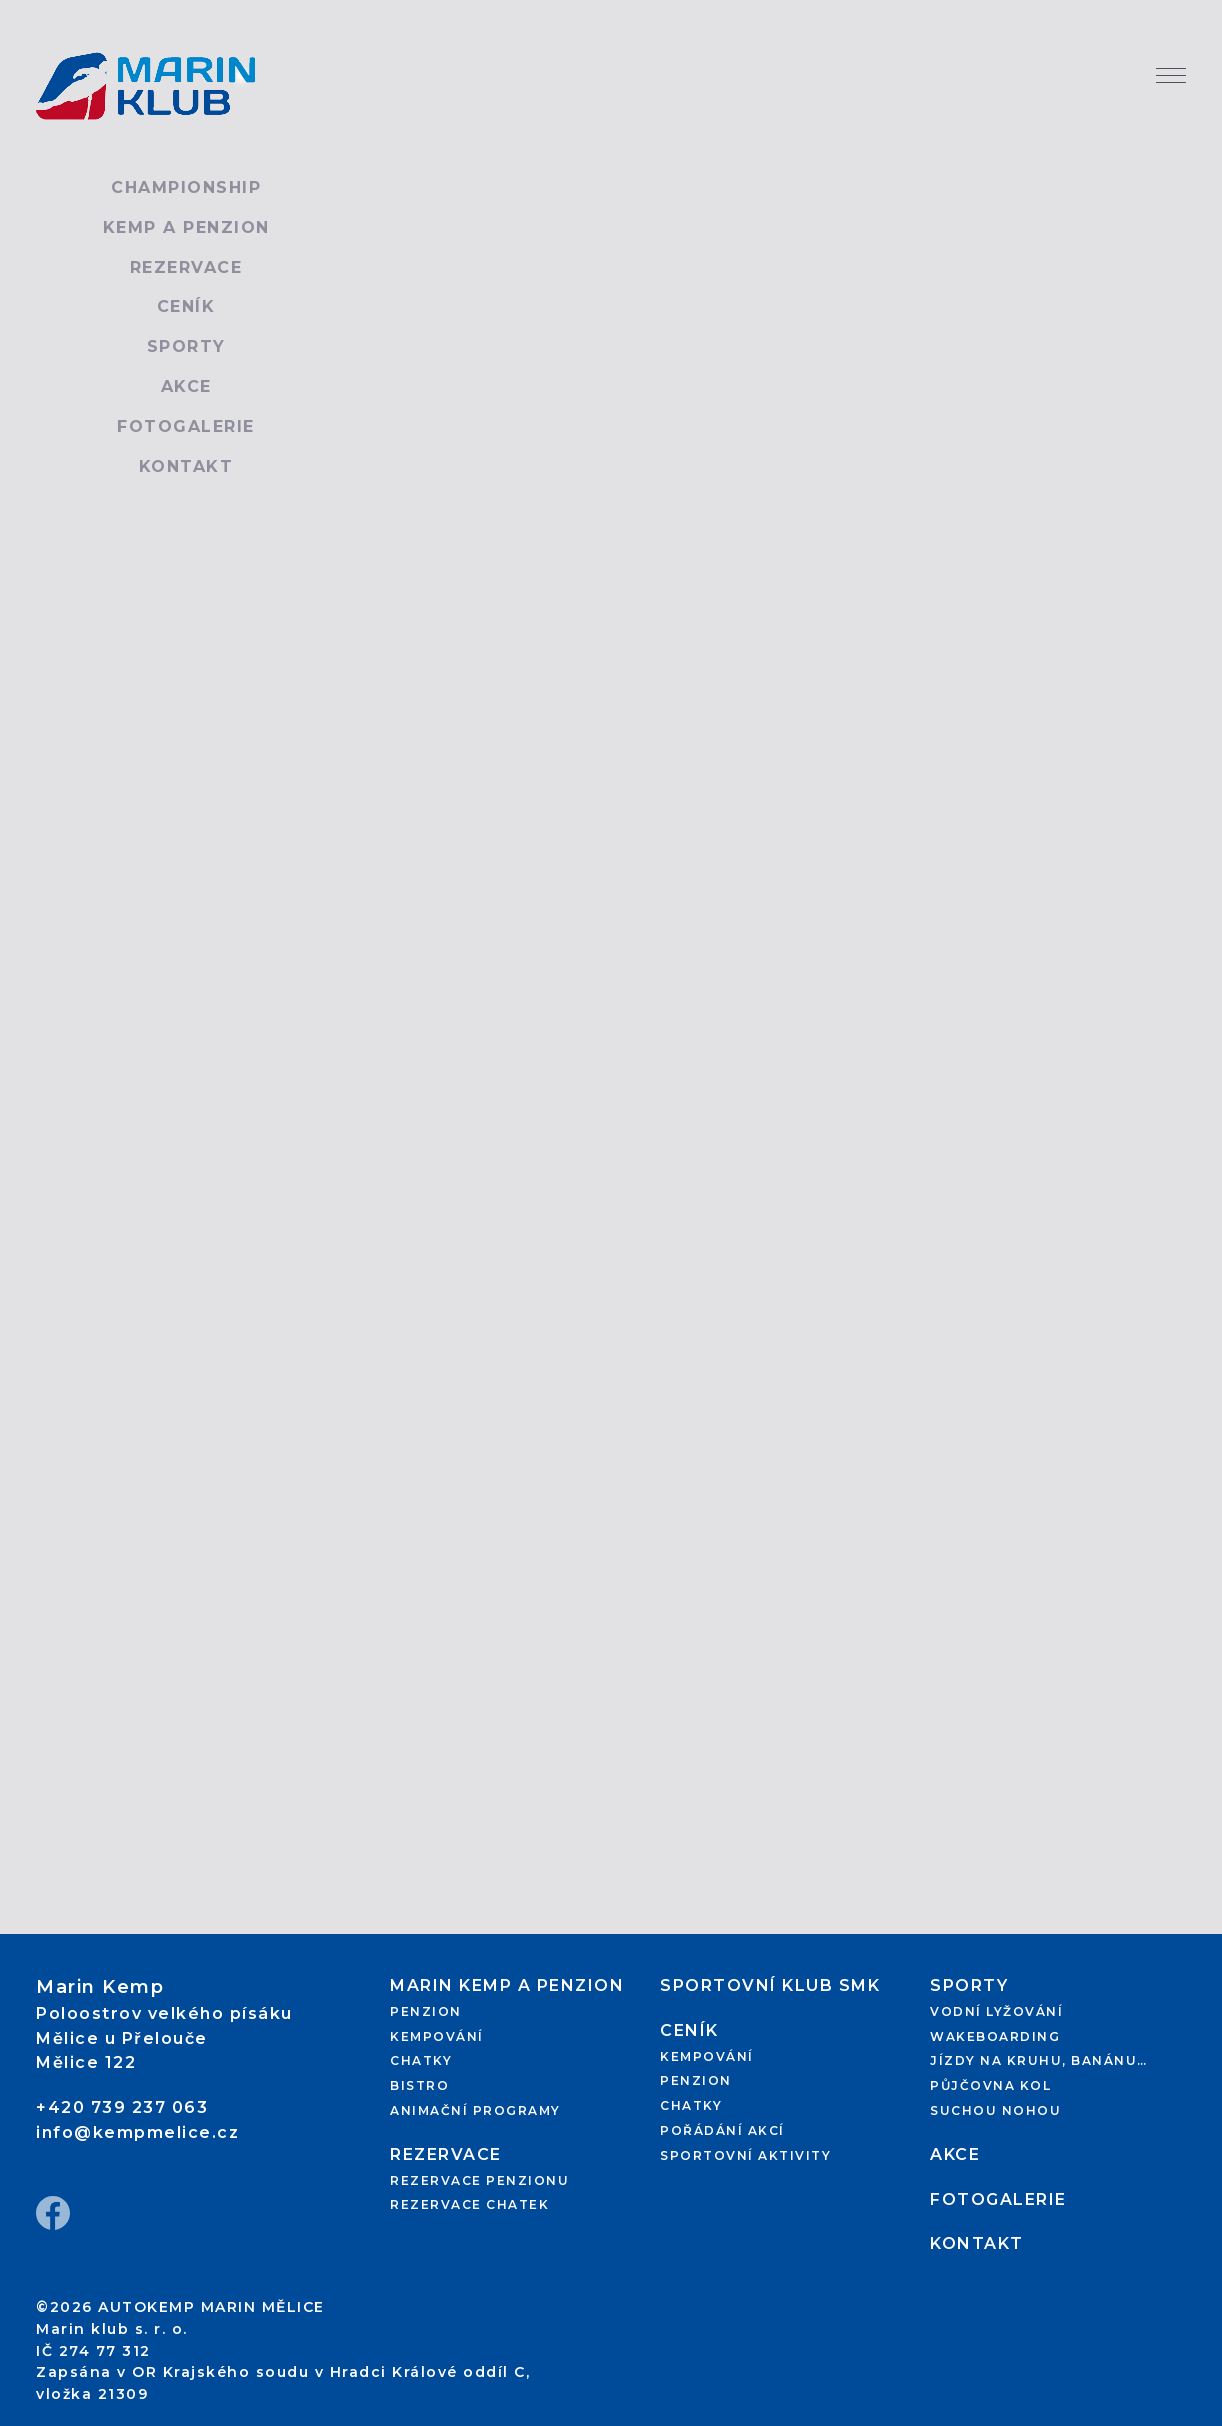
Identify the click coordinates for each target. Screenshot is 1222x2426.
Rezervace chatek (469, 2204)
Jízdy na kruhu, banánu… (1039, 2060)
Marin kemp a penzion (507, 1985)
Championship (186, 187)
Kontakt (186, 466)
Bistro (419, 2085)
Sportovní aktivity (745, 2155)
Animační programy (475, 2110)
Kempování (437, 2036)
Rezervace (186, 267)
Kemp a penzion (186, 227)
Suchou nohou (995, 2110)
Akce (186, 386)
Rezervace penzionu (479, 2180)
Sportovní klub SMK (770, 1985)
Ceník (186, 306)
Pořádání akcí (722, 2130)
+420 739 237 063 (122, 2107)
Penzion (426, 2011)
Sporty (186, 346)
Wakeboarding (995, 2036)
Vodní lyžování (996, 2011)
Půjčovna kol (990, 2085)
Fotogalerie (186, 426)
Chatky (421, 2060)
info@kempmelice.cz (137, 2132)
